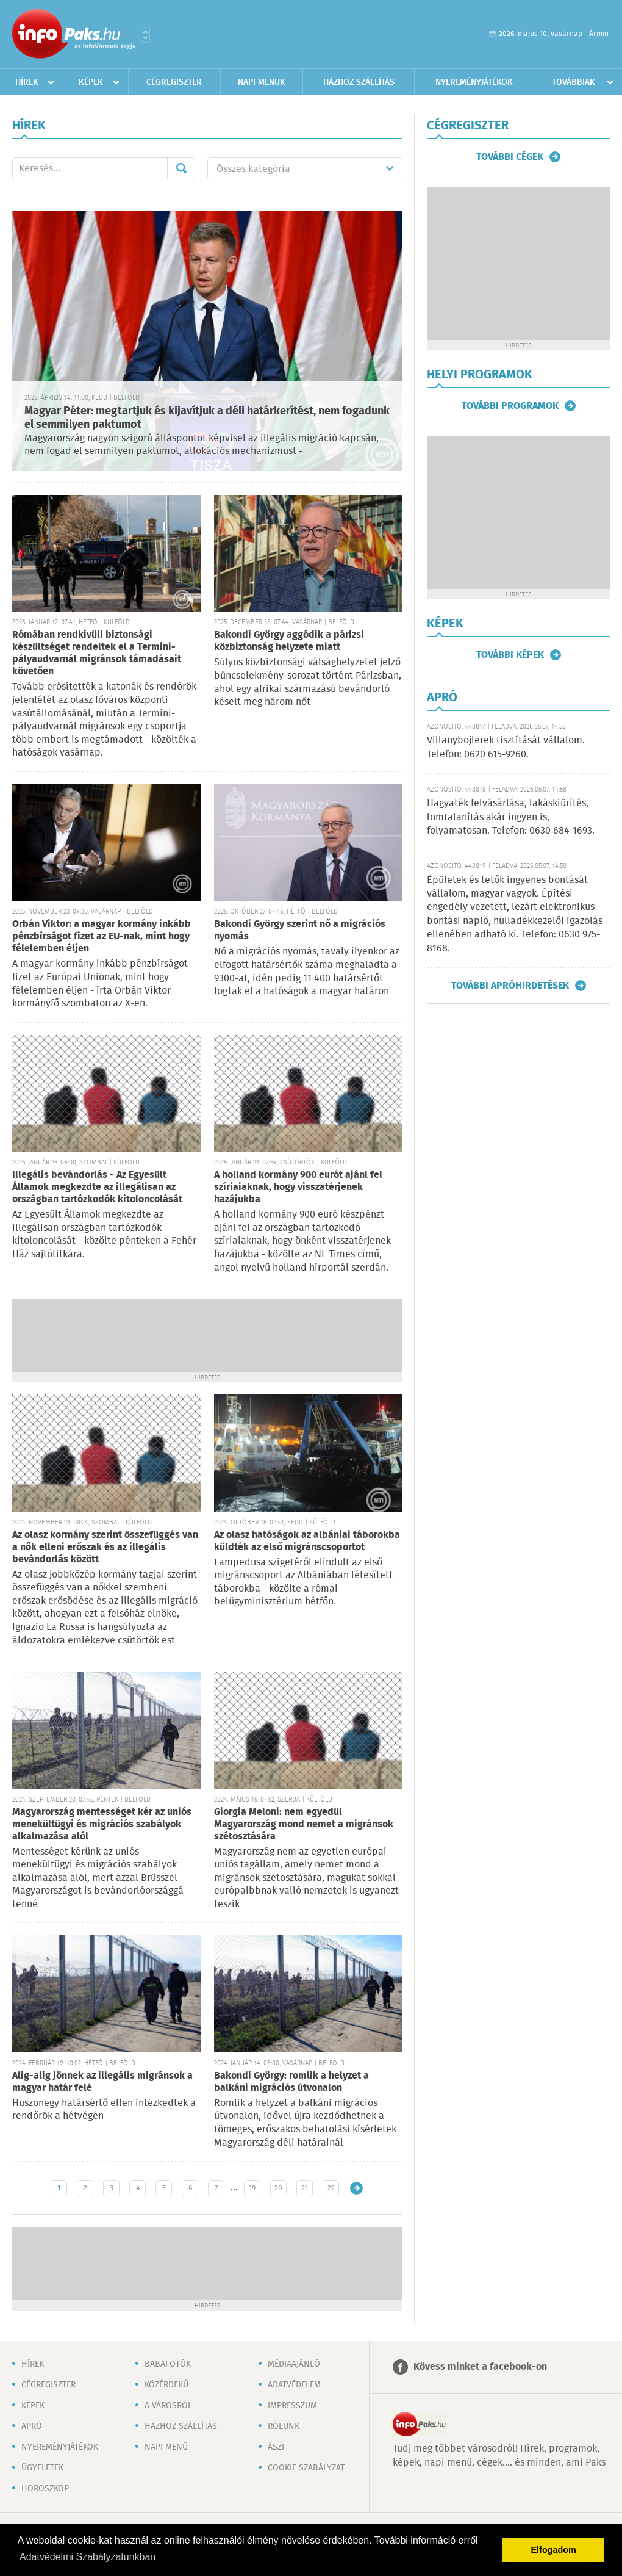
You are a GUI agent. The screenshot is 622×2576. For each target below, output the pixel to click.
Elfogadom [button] (553, 2550)
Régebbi (356, 2188)
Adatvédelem (294, 2385)
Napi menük (261, 82)
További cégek (509, 156)
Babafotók (168, 2364)
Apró (31, 2426)
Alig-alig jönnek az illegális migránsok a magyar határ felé (102, 2082)
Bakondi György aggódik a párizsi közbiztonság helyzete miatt (289, 641)
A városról (168, 2405)
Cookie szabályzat (306, 2468)
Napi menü (166, 2447)
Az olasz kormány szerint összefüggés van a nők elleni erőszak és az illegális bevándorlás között (105, 1547)
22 (331, 2188)
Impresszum (292, 2405)
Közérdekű (166, 2385)
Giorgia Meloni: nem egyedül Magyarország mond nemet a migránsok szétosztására (303, 1824)
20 (278, 2188)
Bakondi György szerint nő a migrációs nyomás (299, 930)
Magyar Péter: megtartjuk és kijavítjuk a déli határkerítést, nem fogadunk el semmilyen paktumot (207, 418)
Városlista (145, 35)
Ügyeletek (42, 2468)
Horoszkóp (45, 2488)
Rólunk (283, 2426)
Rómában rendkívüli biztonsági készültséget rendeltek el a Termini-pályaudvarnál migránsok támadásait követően (96, 653)
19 (252, 2188)
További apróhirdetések (510, 985)
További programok (510, 405)
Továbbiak (573, 82)
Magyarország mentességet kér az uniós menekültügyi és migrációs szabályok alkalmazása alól (101, 1824)
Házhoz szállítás (359, 82)
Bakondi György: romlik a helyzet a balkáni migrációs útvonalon (291, 2082)
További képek (510, 654)
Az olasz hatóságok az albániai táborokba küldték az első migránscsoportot (307, 1541)
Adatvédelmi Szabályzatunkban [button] (88, 2557)
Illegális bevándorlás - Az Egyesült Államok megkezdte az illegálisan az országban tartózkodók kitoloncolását (97, 1187)
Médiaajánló (294, 2364)
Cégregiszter (174, 82)
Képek (91, 82)
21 (304, 2188)
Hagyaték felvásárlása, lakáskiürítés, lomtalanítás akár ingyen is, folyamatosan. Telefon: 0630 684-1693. (511, 817)
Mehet (181, 168)
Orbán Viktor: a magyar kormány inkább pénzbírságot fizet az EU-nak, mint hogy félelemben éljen (101, 936)
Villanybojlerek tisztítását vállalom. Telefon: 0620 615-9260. (506, 747)
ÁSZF (277, 2447)
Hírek (26, 82)
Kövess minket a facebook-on (480, 2367)
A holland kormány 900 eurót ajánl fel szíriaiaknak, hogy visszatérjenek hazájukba (298, 1187)
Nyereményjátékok (474, 82)
